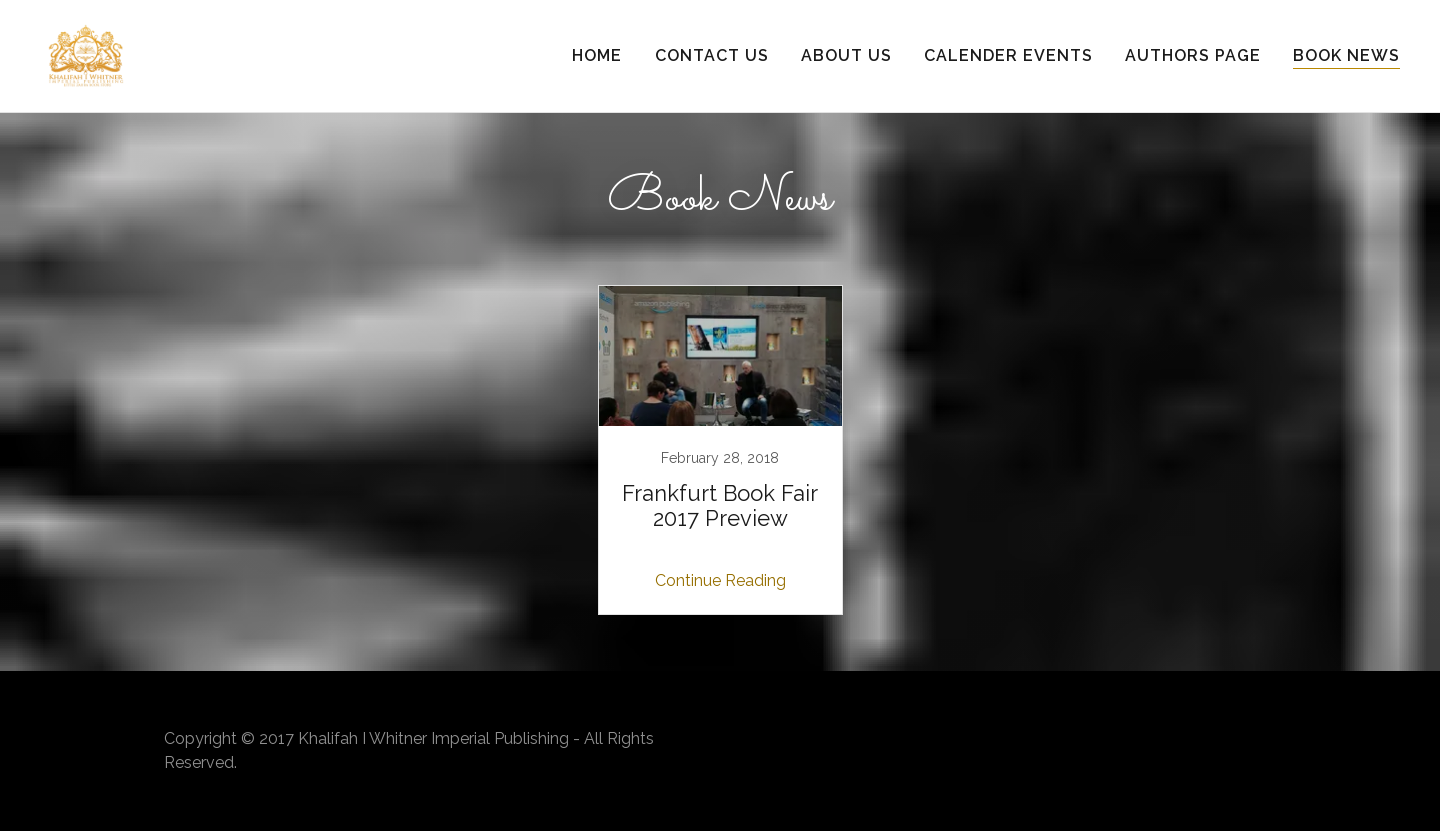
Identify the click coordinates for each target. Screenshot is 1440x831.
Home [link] (597, 55)
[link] (86, 54)
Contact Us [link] (712, 55)
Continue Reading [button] (720, 580)
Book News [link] (1346, 55)
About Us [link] (846, 55)
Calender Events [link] (1008, 55)
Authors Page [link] (1193, 55)
